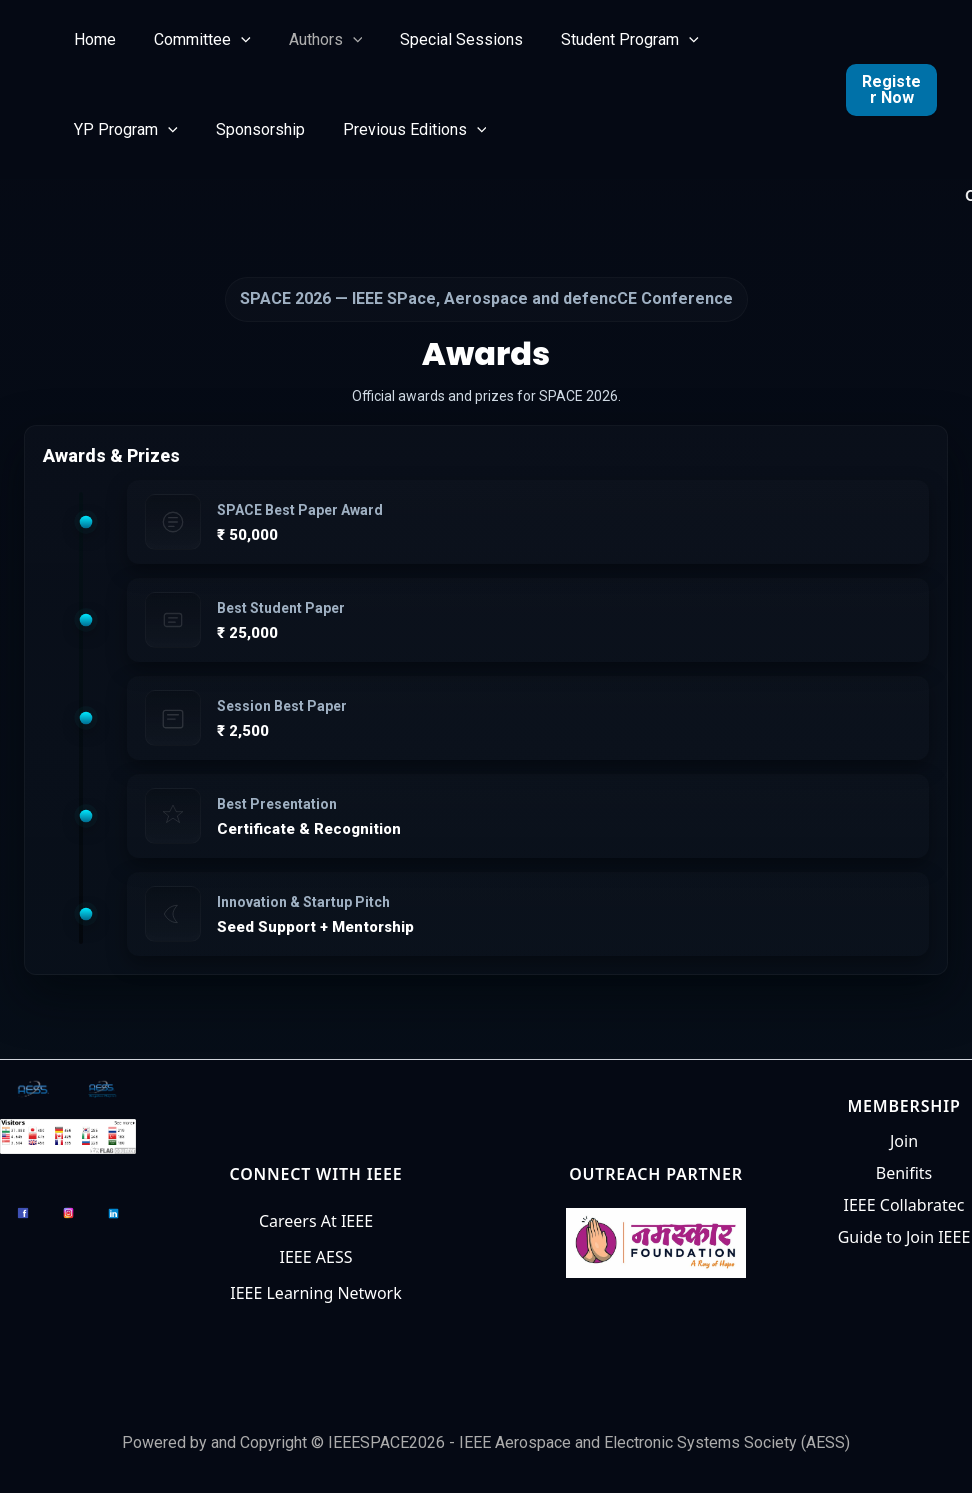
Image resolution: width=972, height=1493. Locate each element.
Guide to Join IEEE (904, 1237)
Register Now (890, 89)
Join (904, 1141)
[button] (232, 40)
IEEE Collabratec (904, 1205)
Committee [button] (193, 40)
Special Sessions (440, 39)
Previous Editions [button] (400, 130)
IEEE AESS (316, 1257)
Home (92, 39)
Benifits (904, 1173)
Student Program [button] (603, 40)
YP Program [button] (123, 130)
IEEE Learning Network (316, 1293)
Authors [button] (311, 40)
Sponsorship (251, 129)
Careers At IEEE (316, 1221)
